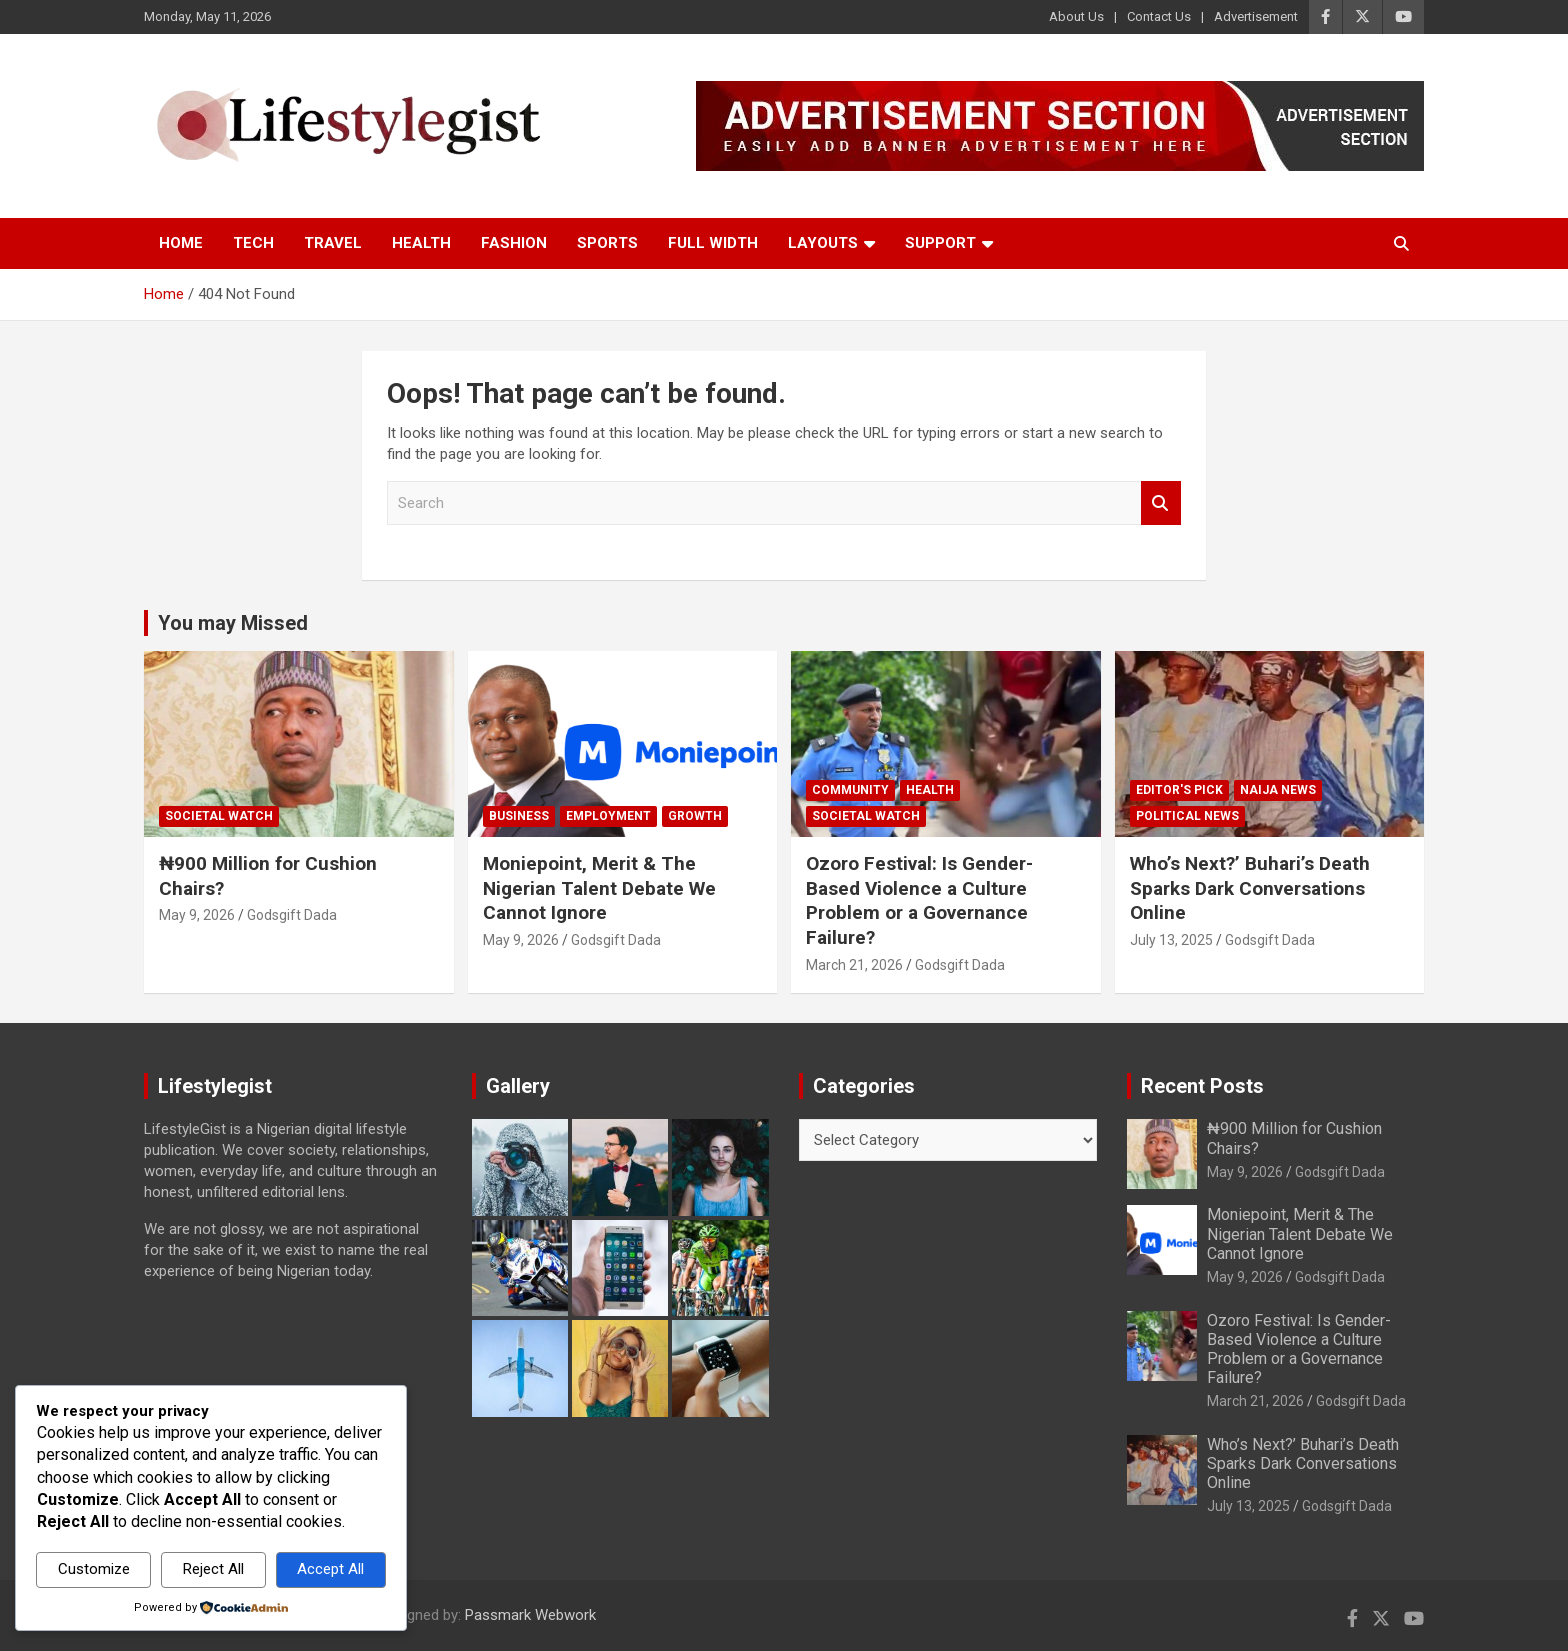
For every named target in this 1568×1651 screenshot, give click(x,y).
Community (850, 790)
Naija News (1278, 790)
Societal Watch (219, 816)
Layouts (823, 243)
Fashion (514, 243)
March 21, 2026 (854, 965)
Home (181, 243)
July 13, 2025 (1171, 940)
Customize (94, 1569)
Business (519, 816)
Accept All (330, 1569)
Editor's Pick (1179, 790)
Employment (608, 816)
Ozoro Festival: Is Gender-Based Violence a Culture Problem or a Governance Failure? (919, 900)
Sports (607, 243)
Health (421, 243)
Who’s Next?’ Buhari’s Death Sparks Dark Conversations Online (1250, 888)
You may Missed (233, 623)
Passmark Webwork (530, 1615)
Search (1161, 503)
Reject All (213, 1569)
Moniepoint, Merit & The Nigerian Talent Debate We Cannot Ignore (599, 888)
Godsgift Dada (292, 915)
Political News (1187, 816)
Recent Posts (1202, 1086)
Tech (253, 243)
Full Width (713, 243)
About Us (1076, 16)
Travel (333, 243)
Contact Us (1159, 16)
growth (695, 816)
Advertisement (1256, 16)
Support (940, 243)
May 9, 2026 (197, 915)
